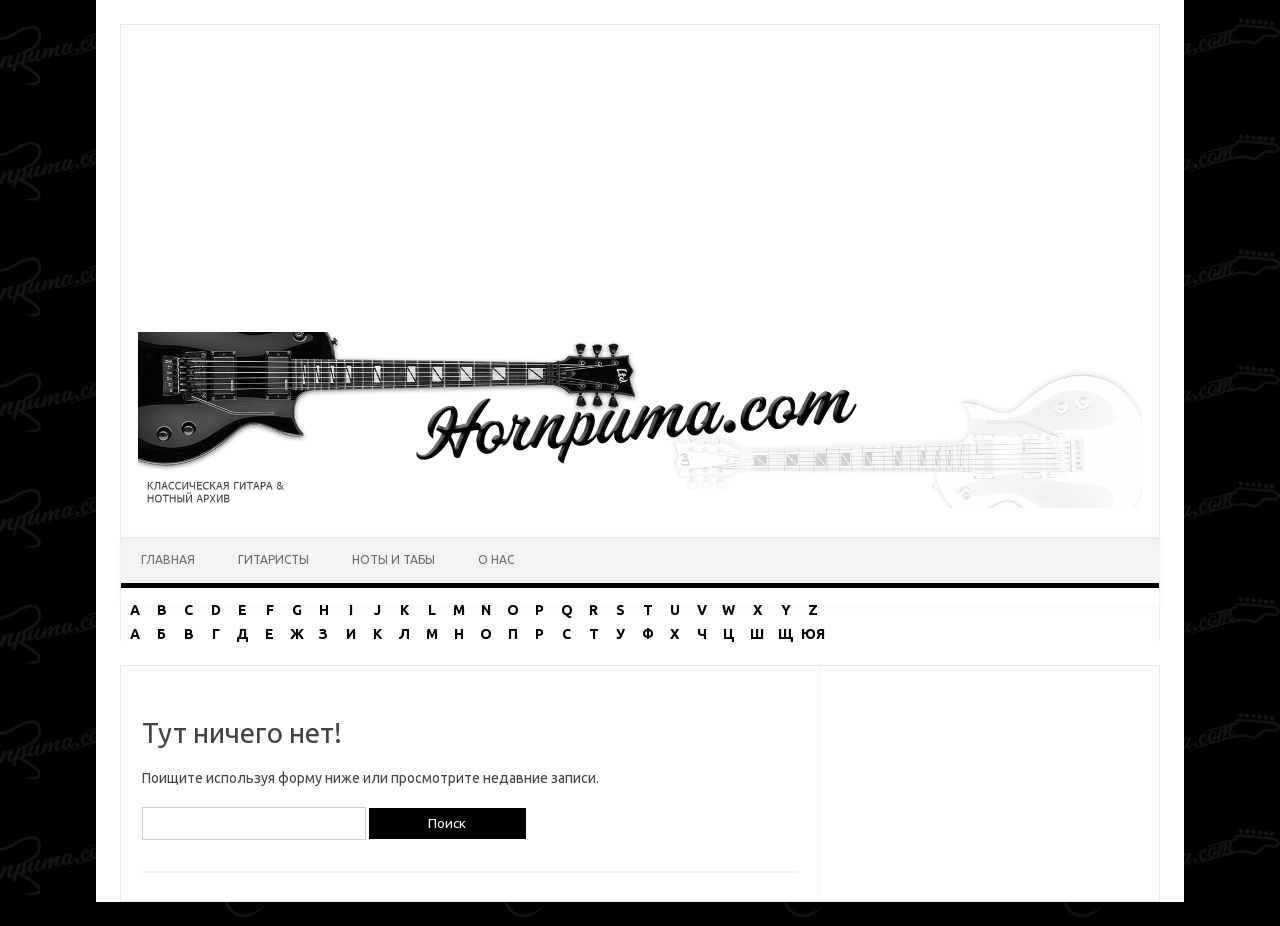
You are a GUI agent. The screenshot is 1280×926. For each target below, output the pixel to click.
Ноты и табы (393, 559)
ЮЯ (813, 634)
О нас (496, 559)
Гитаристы (273, 559)
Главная (168, 559)
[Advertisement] (640, 165)
